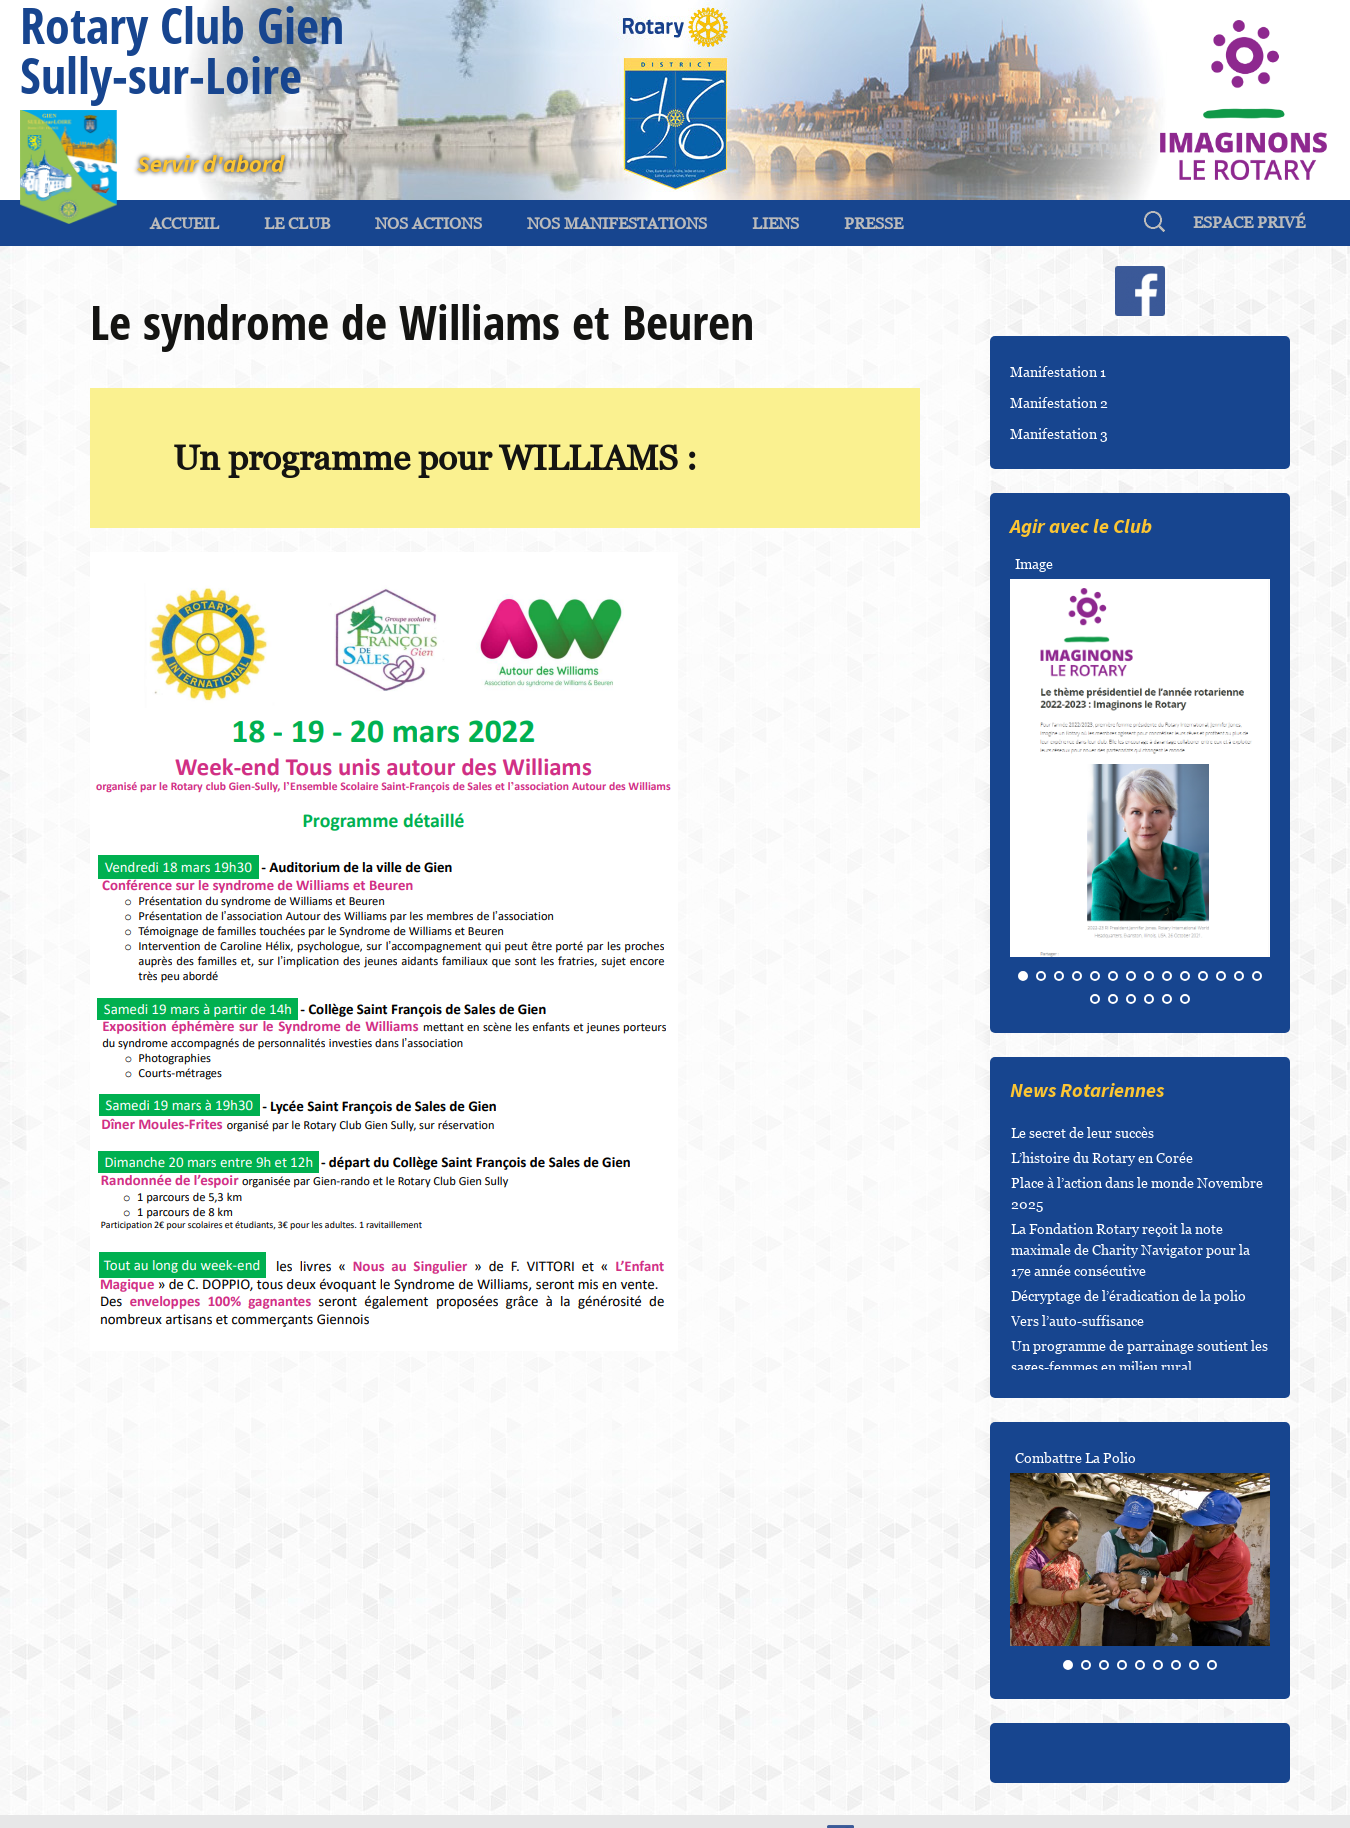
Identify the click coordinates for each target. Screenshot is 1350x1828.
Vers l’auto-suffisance (1077, 1320)
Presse (873, 223)
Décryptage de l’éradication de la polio (1128, 1295)
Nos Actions (428, 223)
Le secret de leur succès (1082, 1132)
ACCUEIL (184, 223)
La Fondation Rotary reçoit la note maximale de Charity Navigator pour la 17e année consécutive (1130, 1249)
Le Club (297, 223)
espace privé (1249, 222)
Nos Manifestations (617, 223)
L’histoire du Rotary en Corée (1102, 1157)
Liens (775, 223)
